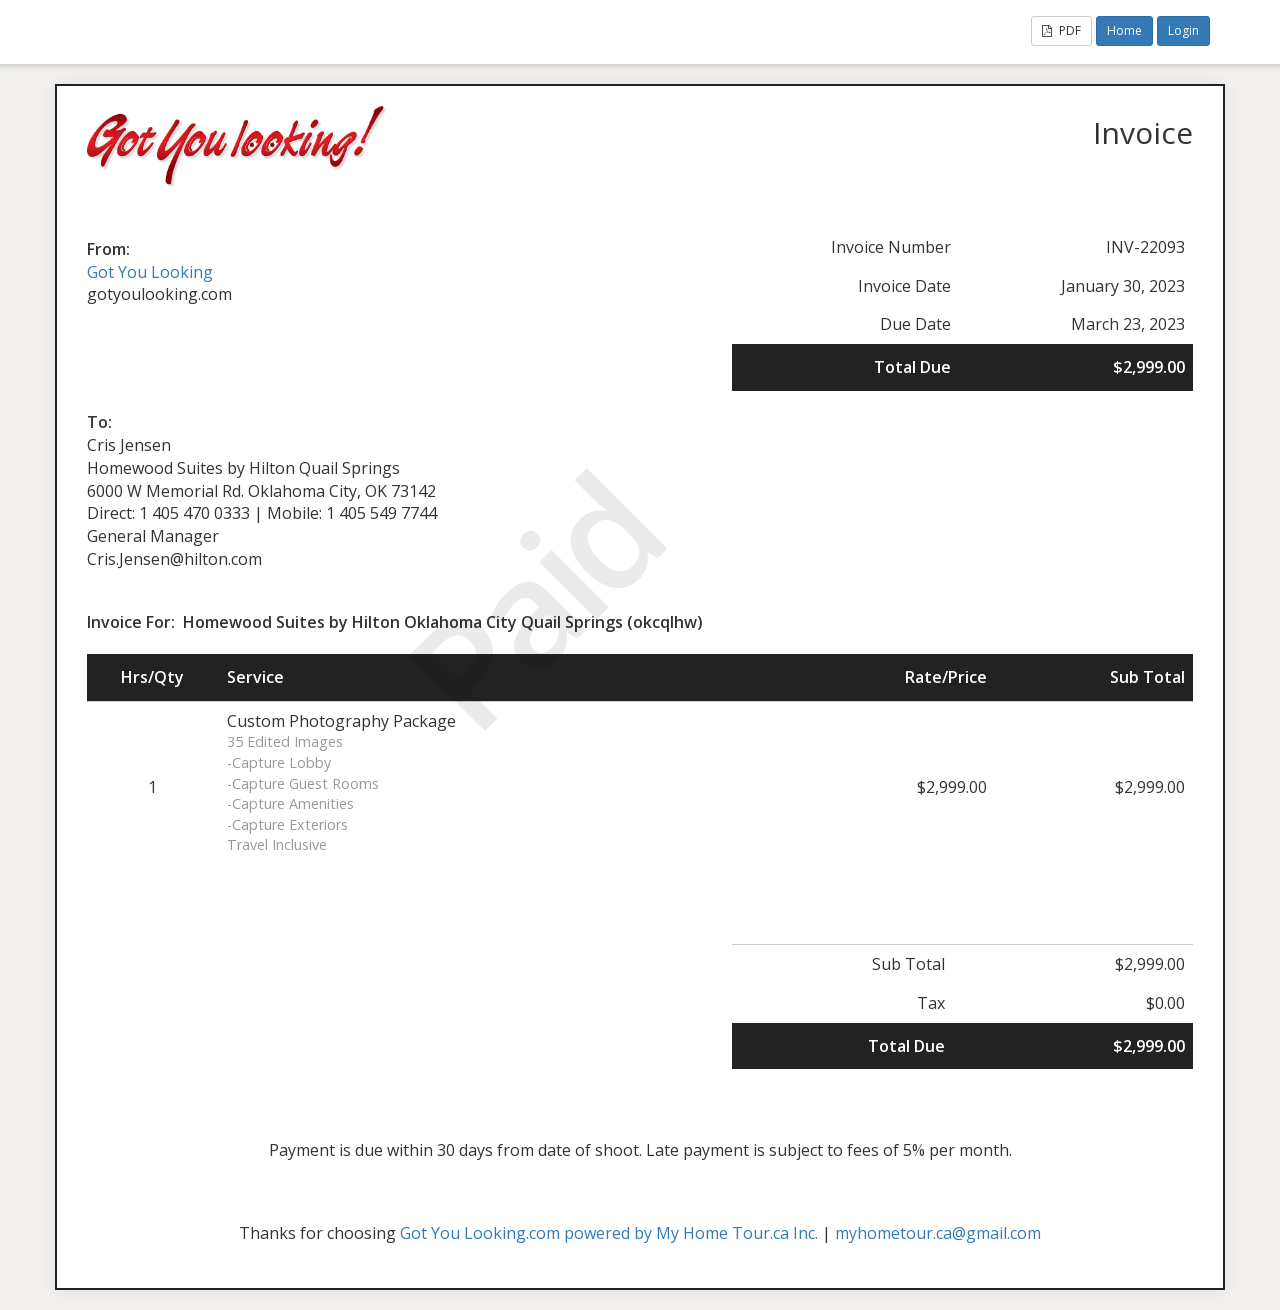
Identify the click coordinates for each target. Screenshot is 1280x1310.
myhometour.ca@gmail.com (938, 1233)
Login (1183, 30)
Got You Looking (150, 272)
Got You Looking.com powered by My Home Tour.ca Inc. (609, 1233)
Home (1124, 30)
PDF (1061, 30)
